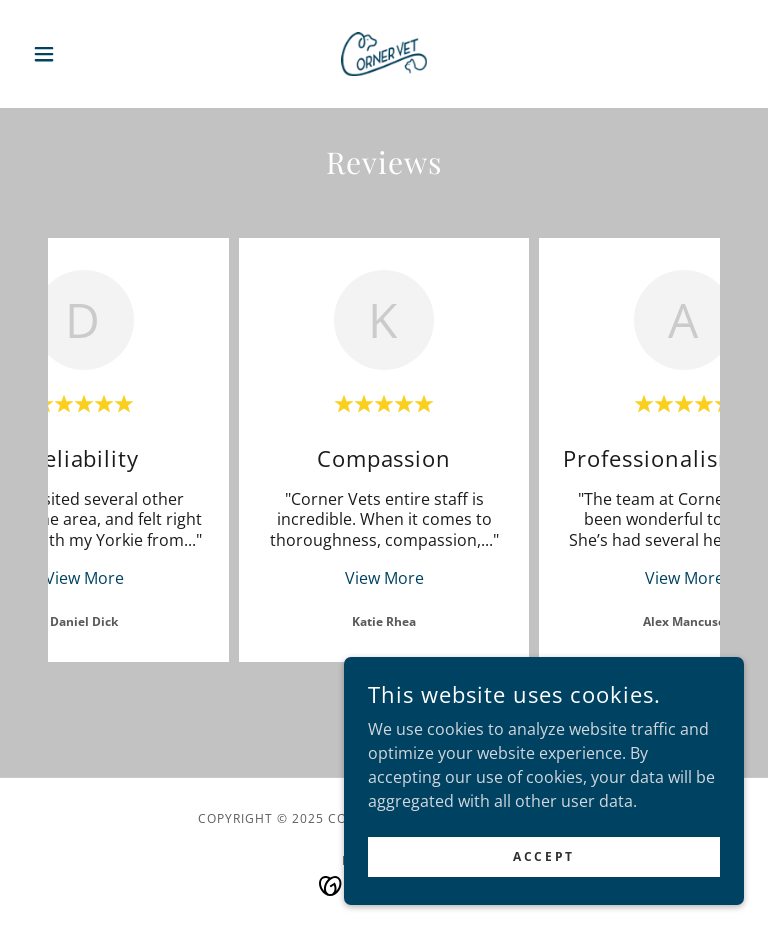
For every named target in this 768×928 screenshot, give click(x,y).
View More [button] (84, 578)
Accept (543, 856)
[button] (78, 54)
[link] (384, 54)
